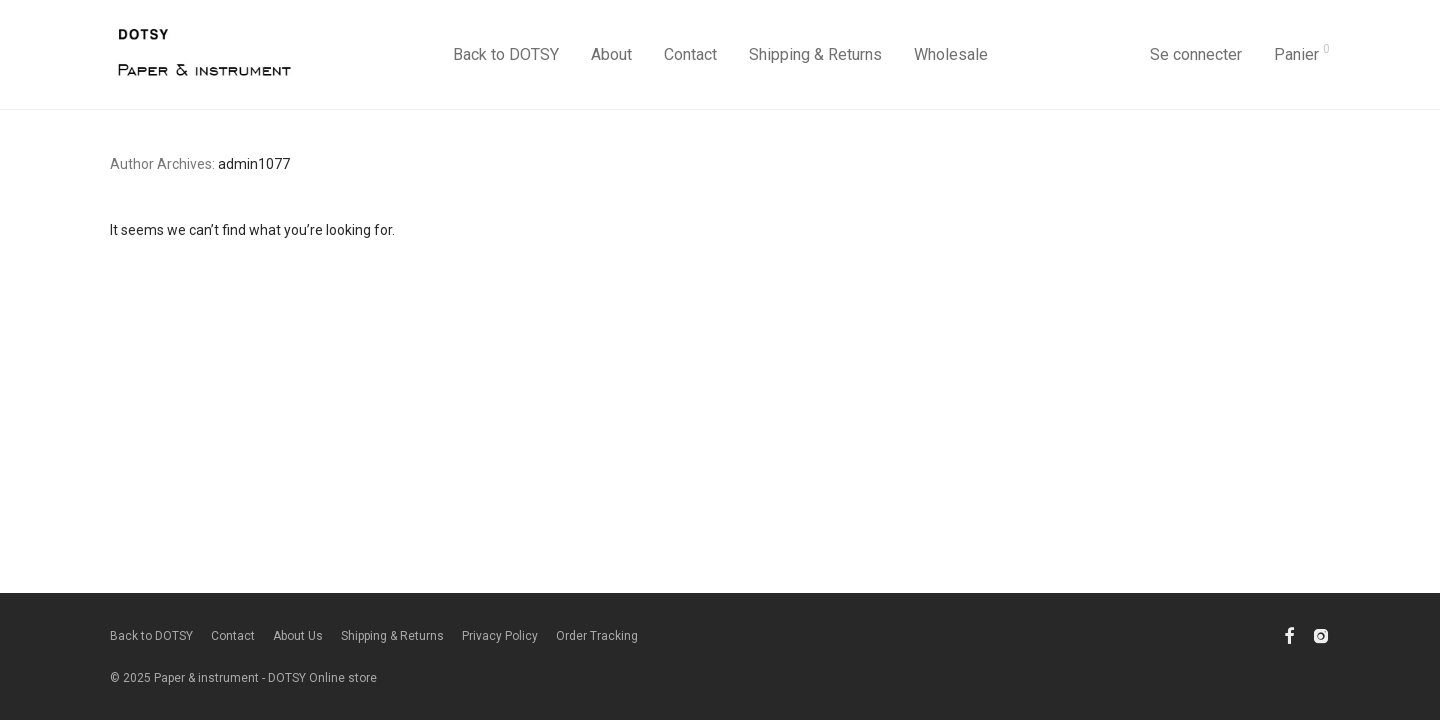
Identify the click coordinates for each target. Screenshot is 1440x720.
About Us (298, 636)
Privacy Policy (500, 636)
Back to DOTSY (506, 54)
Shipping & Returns (815, 54)
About (611, 54)
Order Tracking (597, 636)
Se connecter (1196, 54)
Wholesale (951, 54)
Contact (690, 54)
